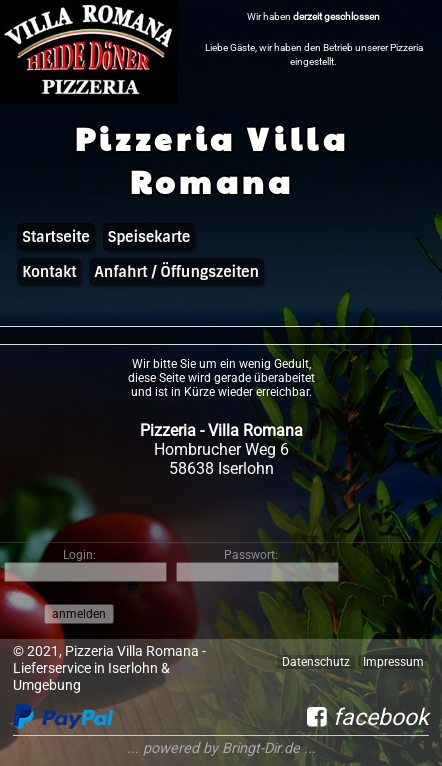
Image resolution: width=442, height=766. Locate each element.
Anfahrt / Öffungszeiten (176, 272)
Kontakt (49, 272)
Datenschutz (316, 662)
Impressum (393, 662)
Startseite (55, 237)
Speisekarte (149, 237)
